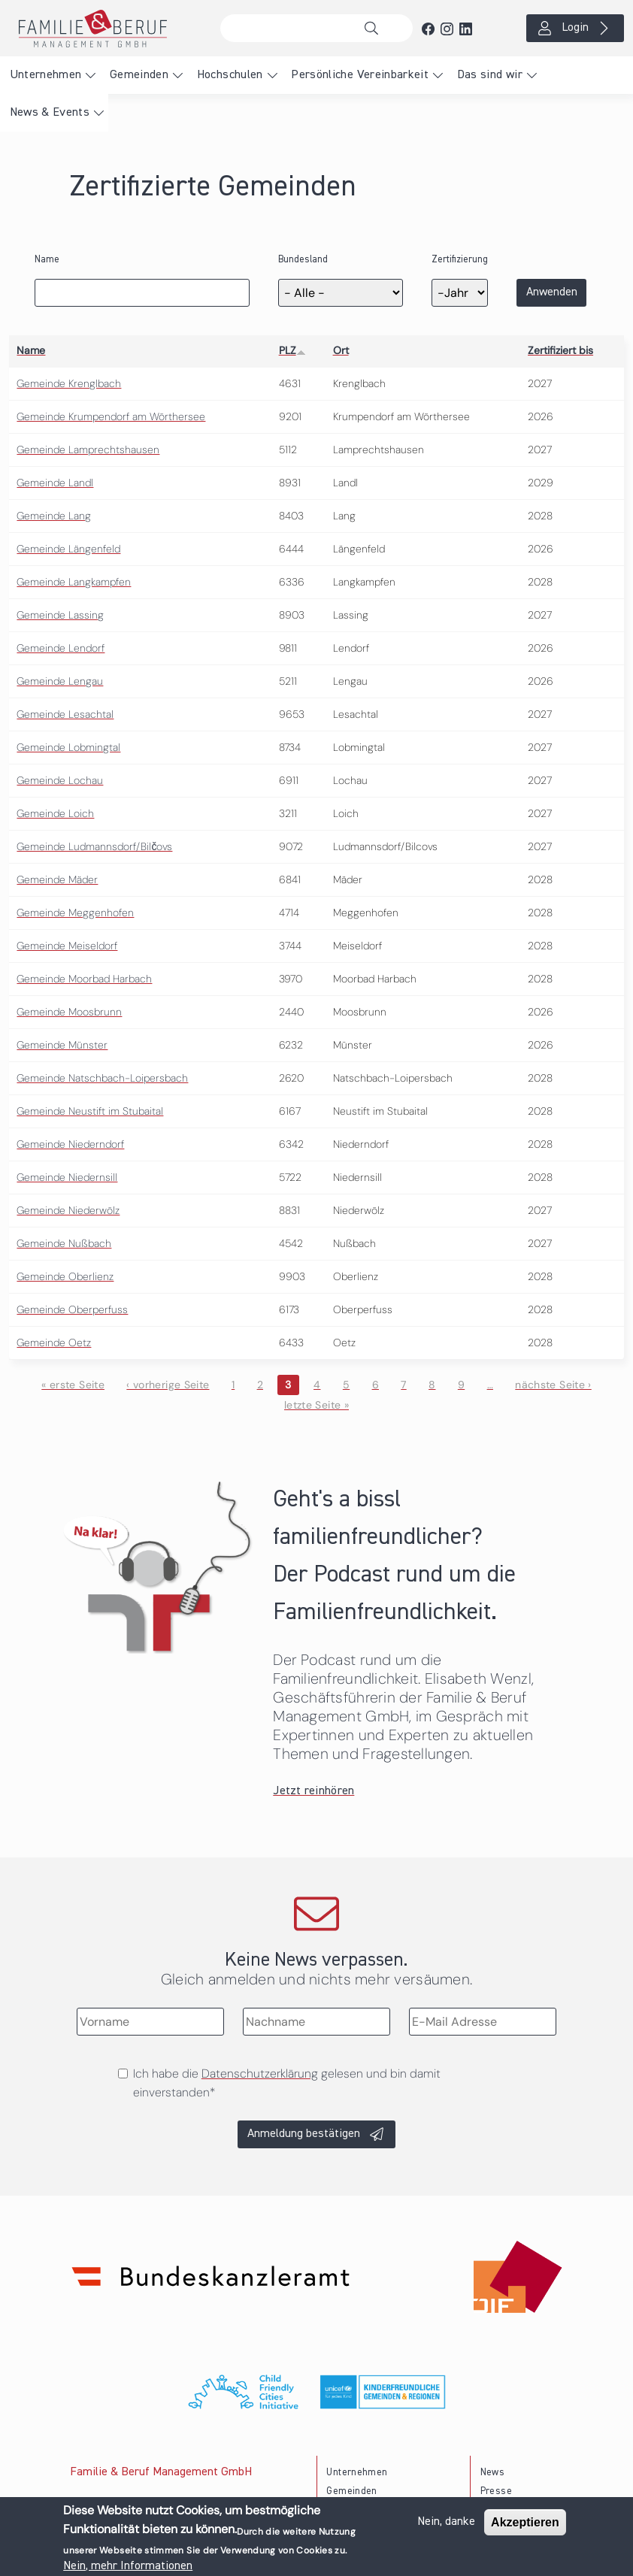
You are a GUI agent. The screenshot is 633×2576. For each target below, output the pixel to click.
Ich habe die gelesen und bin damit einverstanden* (287, 2083)
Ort (341, 350)
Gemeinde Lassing (60, 615)
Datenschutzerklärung (259, 2073)
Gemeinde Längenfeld (68, 548)
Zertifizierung (460, 260)
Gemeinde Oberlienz (65, 1276)
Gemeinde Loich (55, 813)
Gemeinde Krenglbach (69, 383)
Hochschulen (230, 75)
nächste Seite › (553, 1384)
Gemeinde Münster (62, 1045)
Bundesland (303, 260)
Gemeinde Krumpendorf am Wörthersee (111, 416)
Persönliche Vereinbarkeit (360, 75)
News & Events (50, 113)
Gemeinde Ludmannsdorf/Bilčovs (94, 846)
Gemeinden (139, 75)
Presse (496, 2491)
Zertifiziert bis (560, 350)
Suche (375, 28)
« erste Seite (72, 1384)
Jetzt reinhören (313, 1791)
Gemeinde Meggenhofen (75, 912)
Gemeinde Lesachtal (65, 714)
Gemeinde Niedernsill (67, 1177)
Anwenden (551, 292)
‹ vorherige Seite (167, 1384)
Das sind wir (489, 75)
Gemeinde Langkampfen (74, 582)
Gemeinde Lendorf (60, 648)
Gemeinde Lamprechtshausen (88, 449)
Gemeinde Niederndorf (70, 1144)
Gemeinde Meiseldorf (67, 945)
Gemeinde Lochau (60, 780)
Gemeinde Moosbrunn (69, 1012)
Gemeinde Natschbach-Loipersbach (102, 1078)
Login (575, 28)
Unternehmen (46, 75)
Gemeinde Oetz (54, 1342)
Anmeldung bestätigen (303, 2134)
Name (47, 260)
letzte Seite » (316, 1405)
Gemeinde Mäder (57, 879)
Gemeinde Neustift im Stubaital (90, 1111)
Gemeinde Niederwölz (68, 1210)
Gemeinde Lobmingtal (68, 747)
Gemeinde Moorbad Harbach (84, 978)
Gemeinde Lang (54, 515)
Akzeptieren (525, 2523)
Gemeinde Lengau (60, 681)
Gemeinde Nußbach (64, 1243)
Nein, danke (446, 2523)
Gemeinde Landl (55, 482)
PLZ (292, 350)
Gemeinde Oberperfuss (72, 1309)
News (492, 2473)
